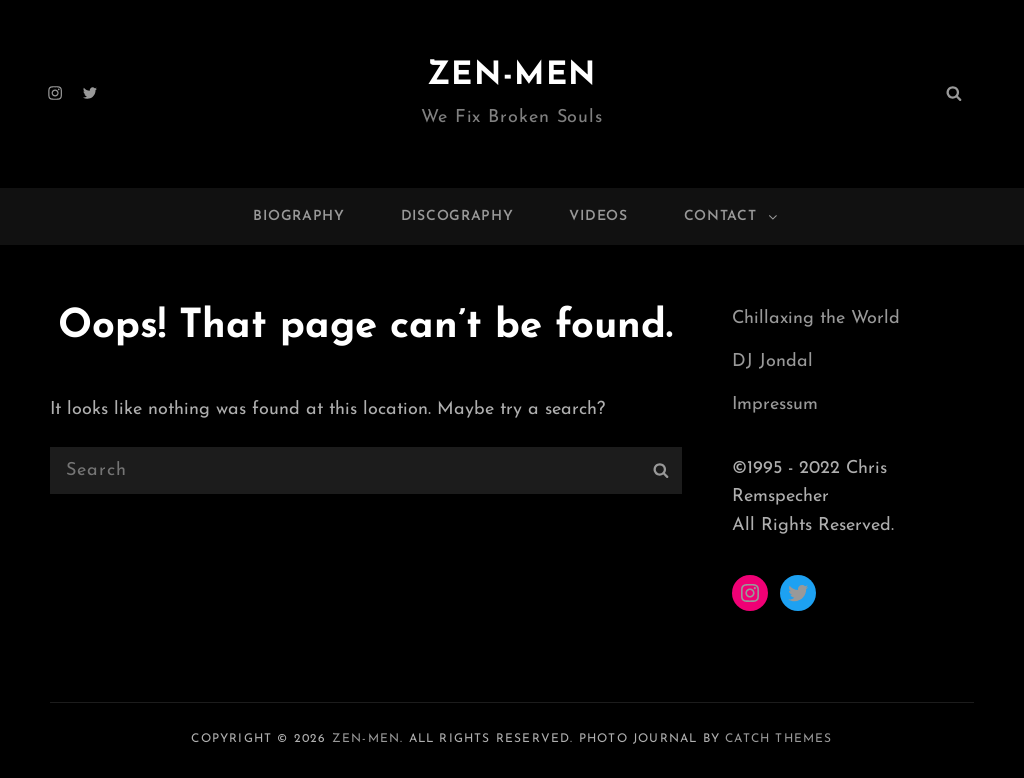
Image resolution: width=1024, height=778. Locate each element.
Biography (298, 216)
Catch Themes (778, 739)
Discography (457, 216)
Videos (598, 216)
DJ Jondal (772, 361)
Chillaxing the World (816, 318)
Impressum (775, 404)
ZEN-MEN (512, 76)
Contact (732, 216)
